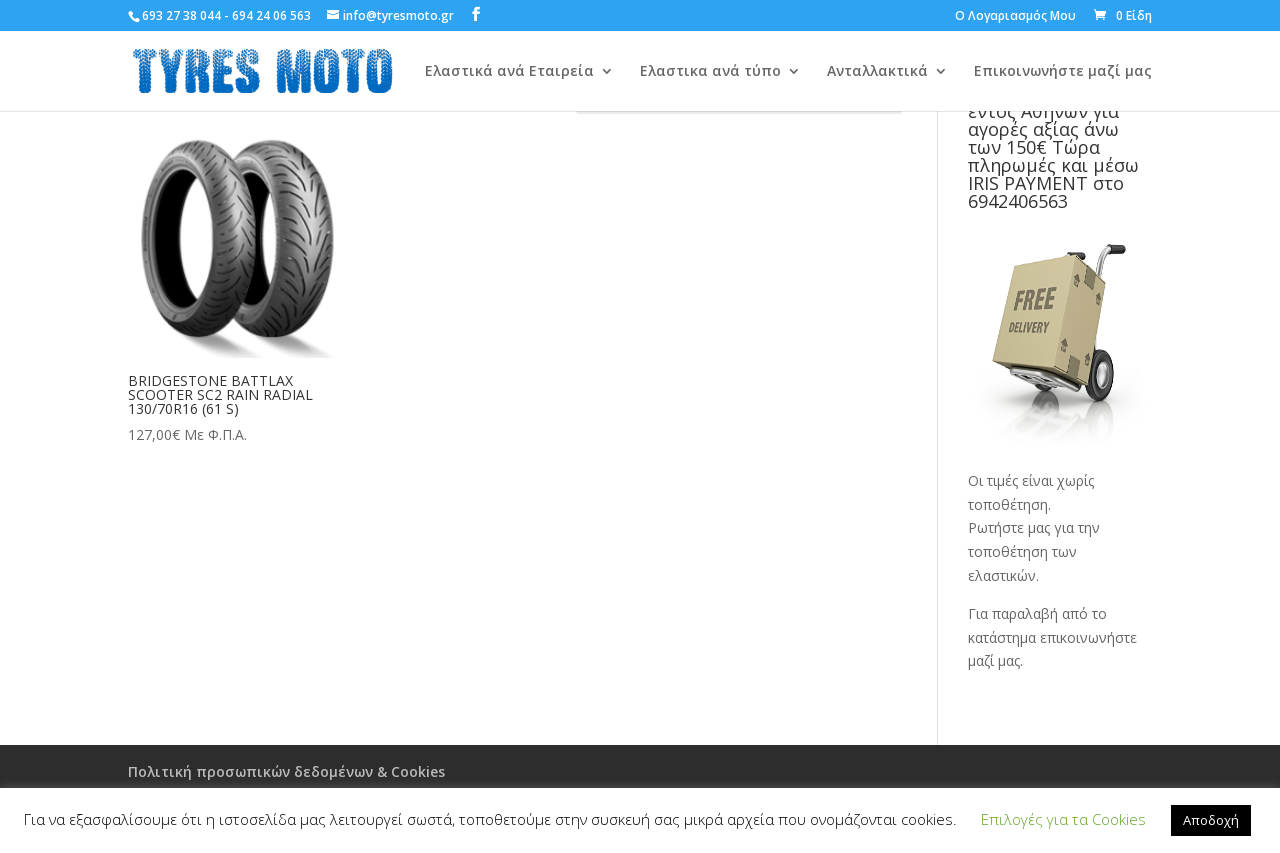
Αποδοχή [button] (1211, 820)
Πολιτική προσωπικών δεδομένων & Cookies (286, 771)
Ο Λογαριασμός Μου (1015, 17)
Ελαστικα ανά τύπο (710, 72)
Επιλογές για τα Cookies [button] (1063, 819)
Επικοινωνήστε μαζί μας (1063, 72)
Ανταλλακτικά (877, 72)
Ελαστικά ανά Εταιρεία (509, 72)
